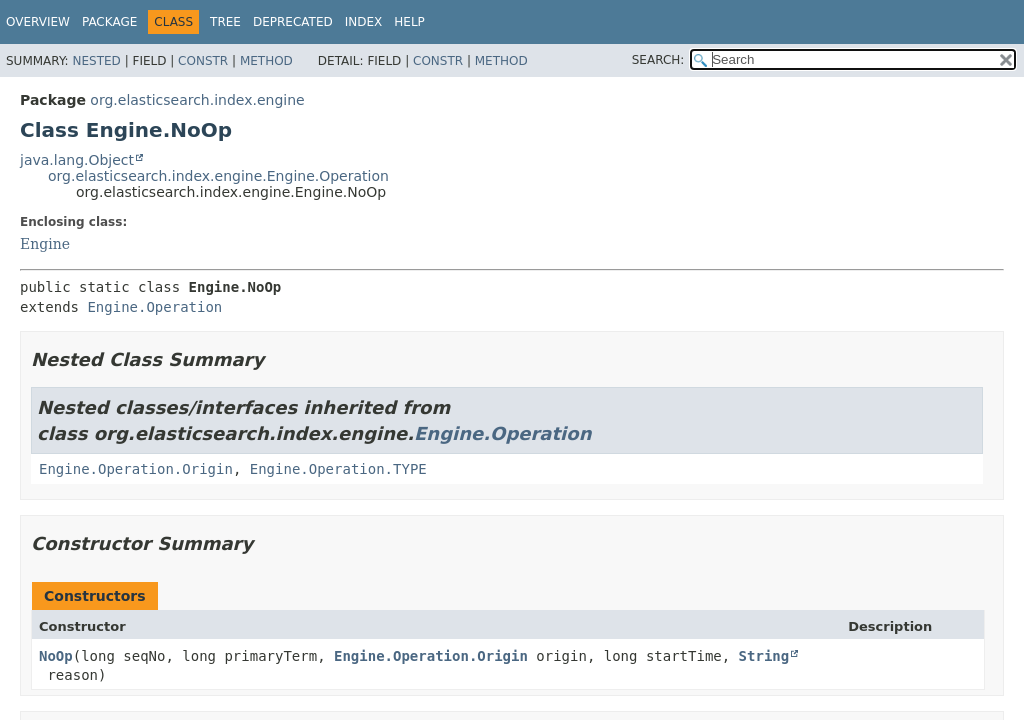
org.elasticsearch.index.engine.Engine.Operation (218, 176)
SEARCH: (658, 60)
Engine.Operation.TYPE (338, 469)
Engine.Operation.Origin (136, 469)
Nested (96, 61)
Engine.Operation (154, 307)
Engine (45, 244)
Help (409, 22)
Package (109, 22)
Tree (225, 22)
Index (364, 22)
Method (266, 61)
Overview (38, 22)
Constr (203, 61)
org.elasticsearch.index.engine (197, 100)
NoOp (56, 656)
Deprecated (293, 22)
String (764, 656)
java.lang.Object (77, 160)
